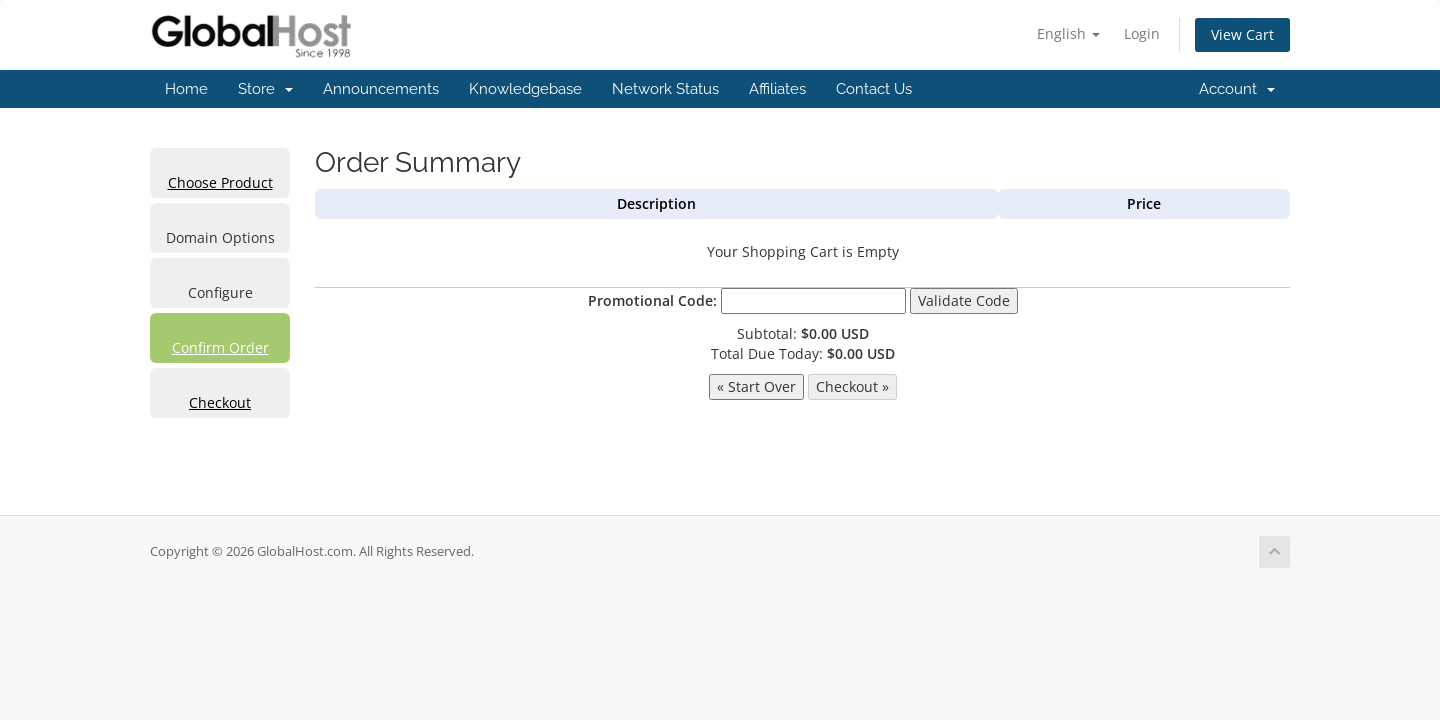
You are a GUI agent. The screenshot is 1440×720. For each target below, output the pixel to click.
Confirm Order (220, 347)
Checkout (220, 402)
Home (186, 89)
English (1068, 33)
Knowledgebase (525, 89)
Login (1142, 33)
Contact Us (874, 89)
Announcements (381, 89)
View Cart (1242, 34)
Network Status (665, 89)
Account (1237, 89)
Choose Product (220, 182)
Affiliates (777, 89)
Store (265, 89)
